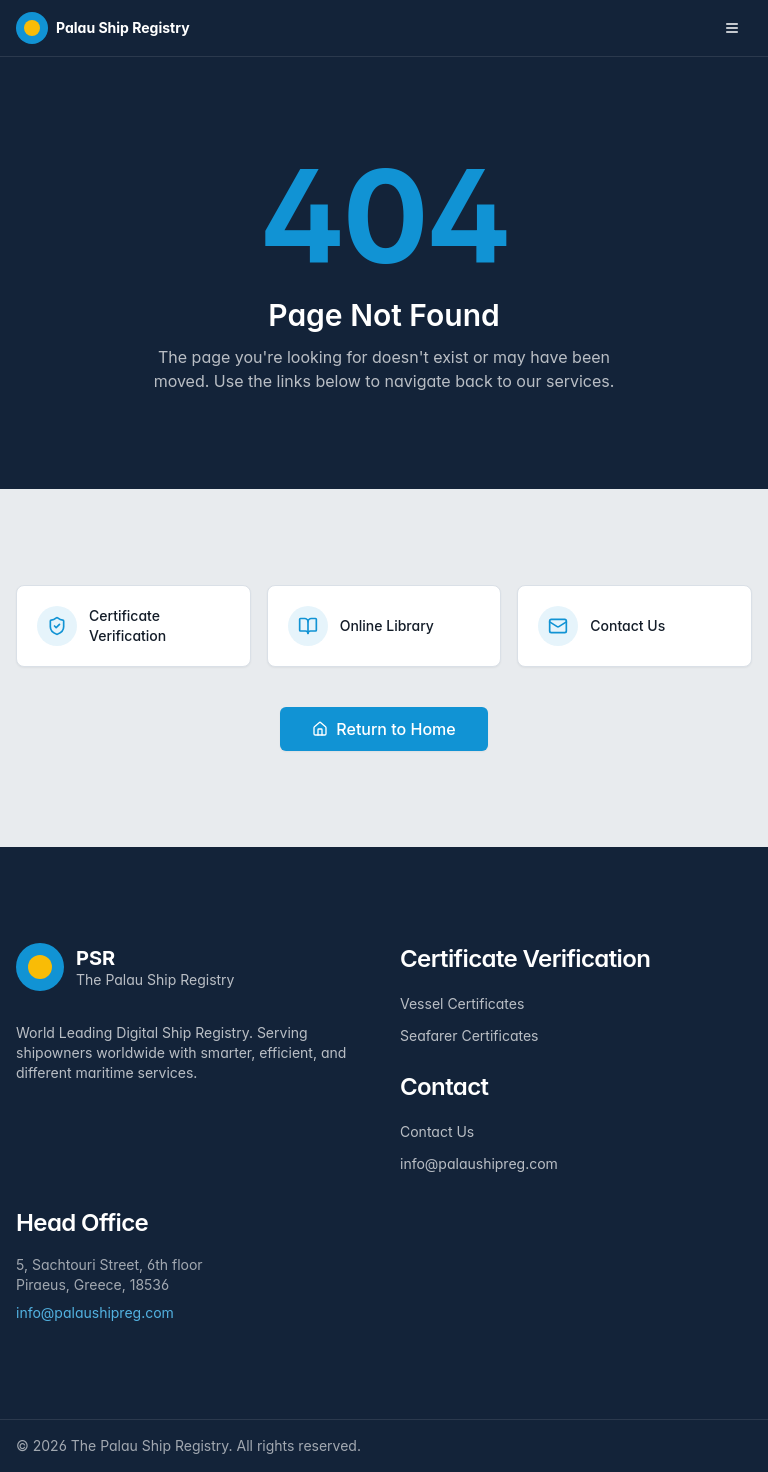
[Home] (103, 28)
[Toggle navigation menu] (732, 28)
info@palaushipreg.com (479, 1163)
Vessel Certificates (462, 1003)
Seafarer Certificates (469, 1035)
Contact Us (437, 1131)
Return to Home (383, 729)
